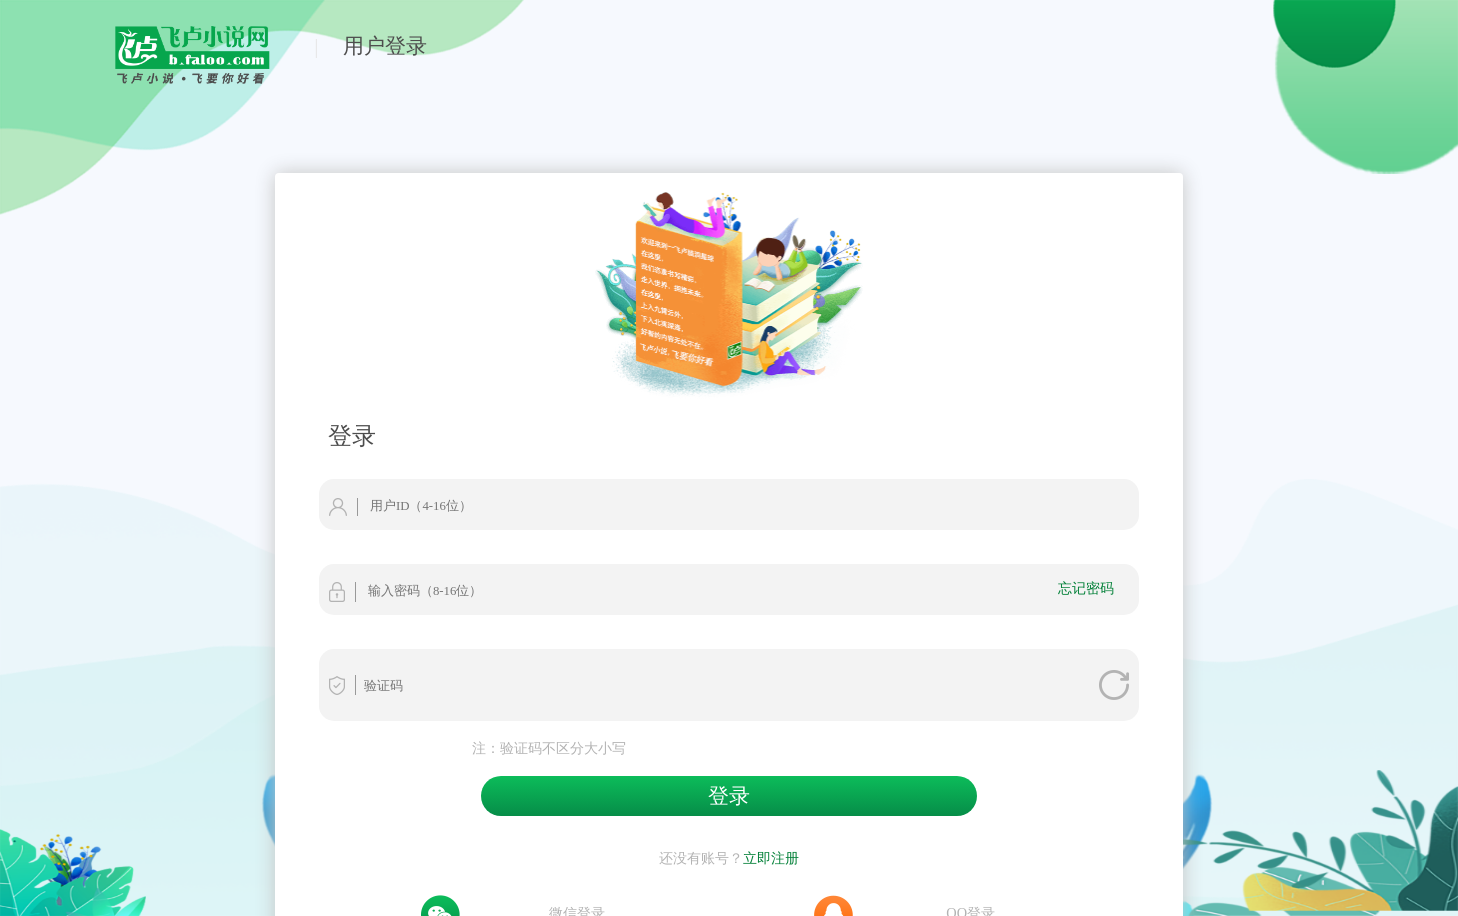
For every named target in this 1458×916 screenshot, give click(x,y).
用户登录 (385, 45)
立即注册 (771, 858)
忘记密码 (1086, 588)
